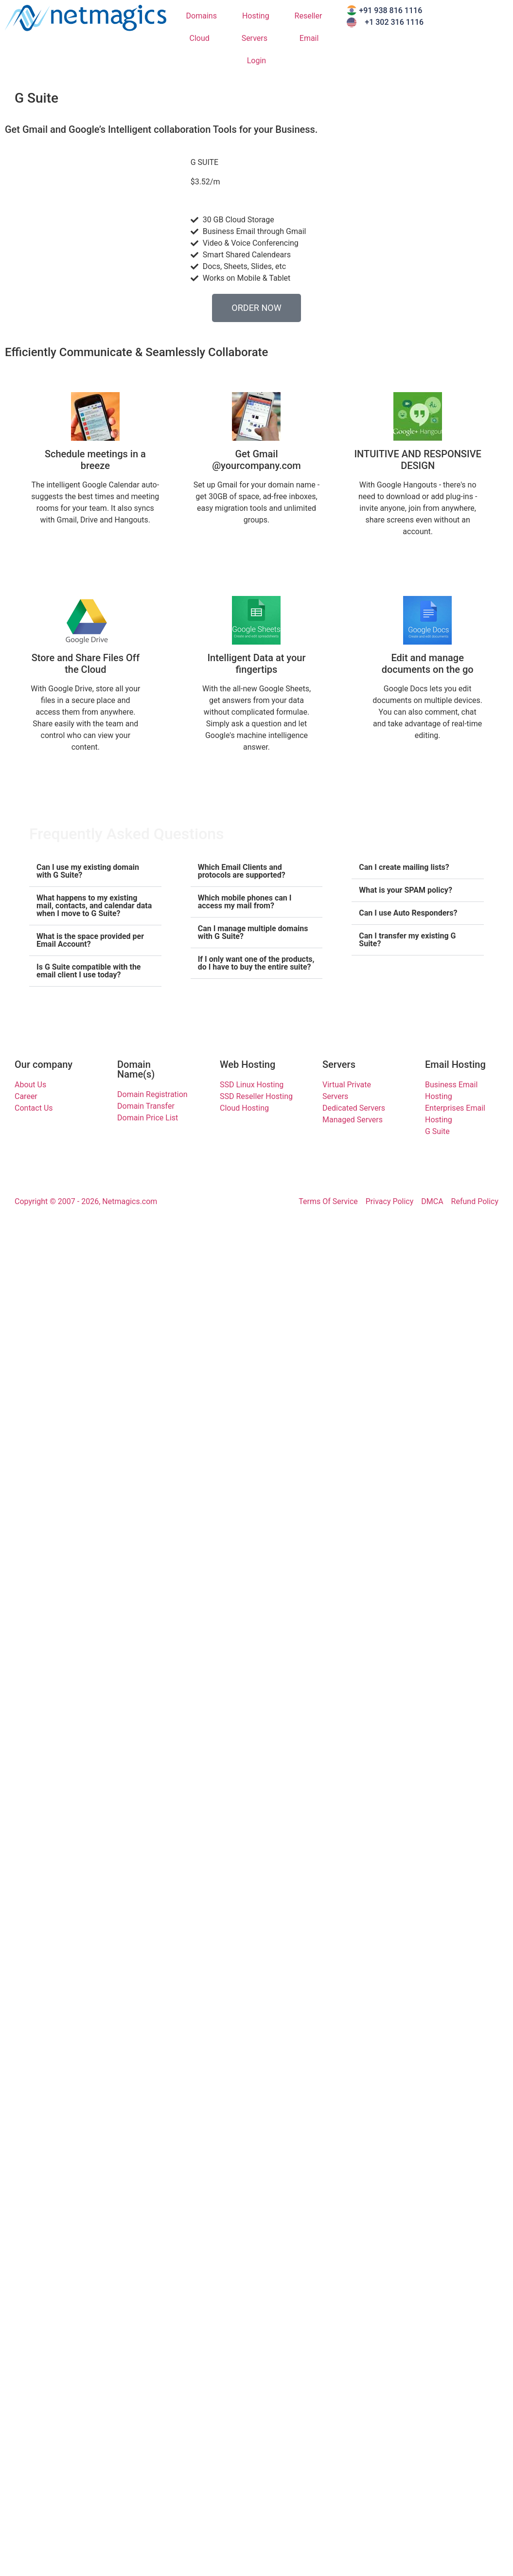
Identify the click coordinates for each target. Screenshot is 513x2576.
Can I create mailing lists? (404, 867)
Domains (204, 16)
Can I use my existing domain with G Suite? (87, 871)
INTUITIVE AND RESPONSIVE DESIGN (417, 459)
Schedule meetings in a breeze (95, 459)
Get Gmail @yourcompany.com (256, 459)
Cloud (202, 38)
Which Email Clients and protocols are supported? (241, 871)
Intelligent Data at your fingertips (256, 663)
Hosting (258, 16)
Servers (257, 38)
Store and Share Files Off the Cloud (86, 663)
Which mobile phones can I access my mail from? (245, 901)
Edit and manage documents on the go (428, 663)
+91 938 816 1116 (390, 10)
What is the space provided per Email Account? (90, 940)
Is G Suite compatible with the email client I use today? (88, 970)
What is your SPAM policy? (405, 890)
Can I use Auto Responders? (408, 913)
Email (312, 38)
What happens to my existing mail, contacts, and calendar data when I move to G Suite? (94, 905)
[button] (95, 871)
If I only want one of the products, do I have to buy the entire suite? (256, 963)
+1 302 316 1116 (394, 22)
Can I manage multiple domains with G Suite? (253, 932)
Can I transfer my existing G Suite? (407, 939)
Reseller (311, 16)
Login (256, 60)
